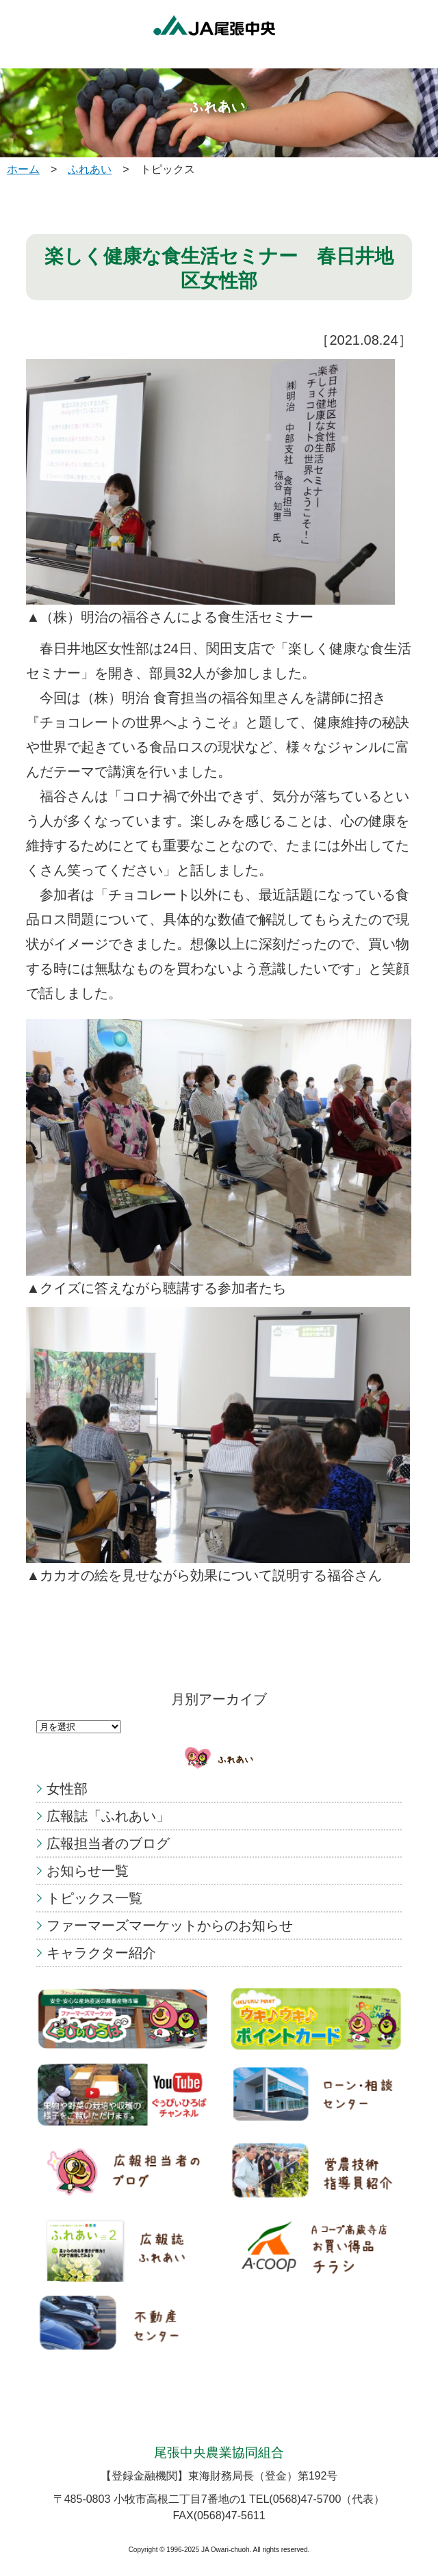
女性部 (67, 1788)
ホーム (23, 169)
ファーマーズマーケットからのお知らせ (170, 1925)
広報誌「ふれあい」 (108, 1816)
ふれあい (90, 169)
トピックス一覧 (94, 1898)
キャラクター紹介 (101, 1952)
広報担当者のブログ (108, 1843)
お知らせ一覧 (88, 1870)
